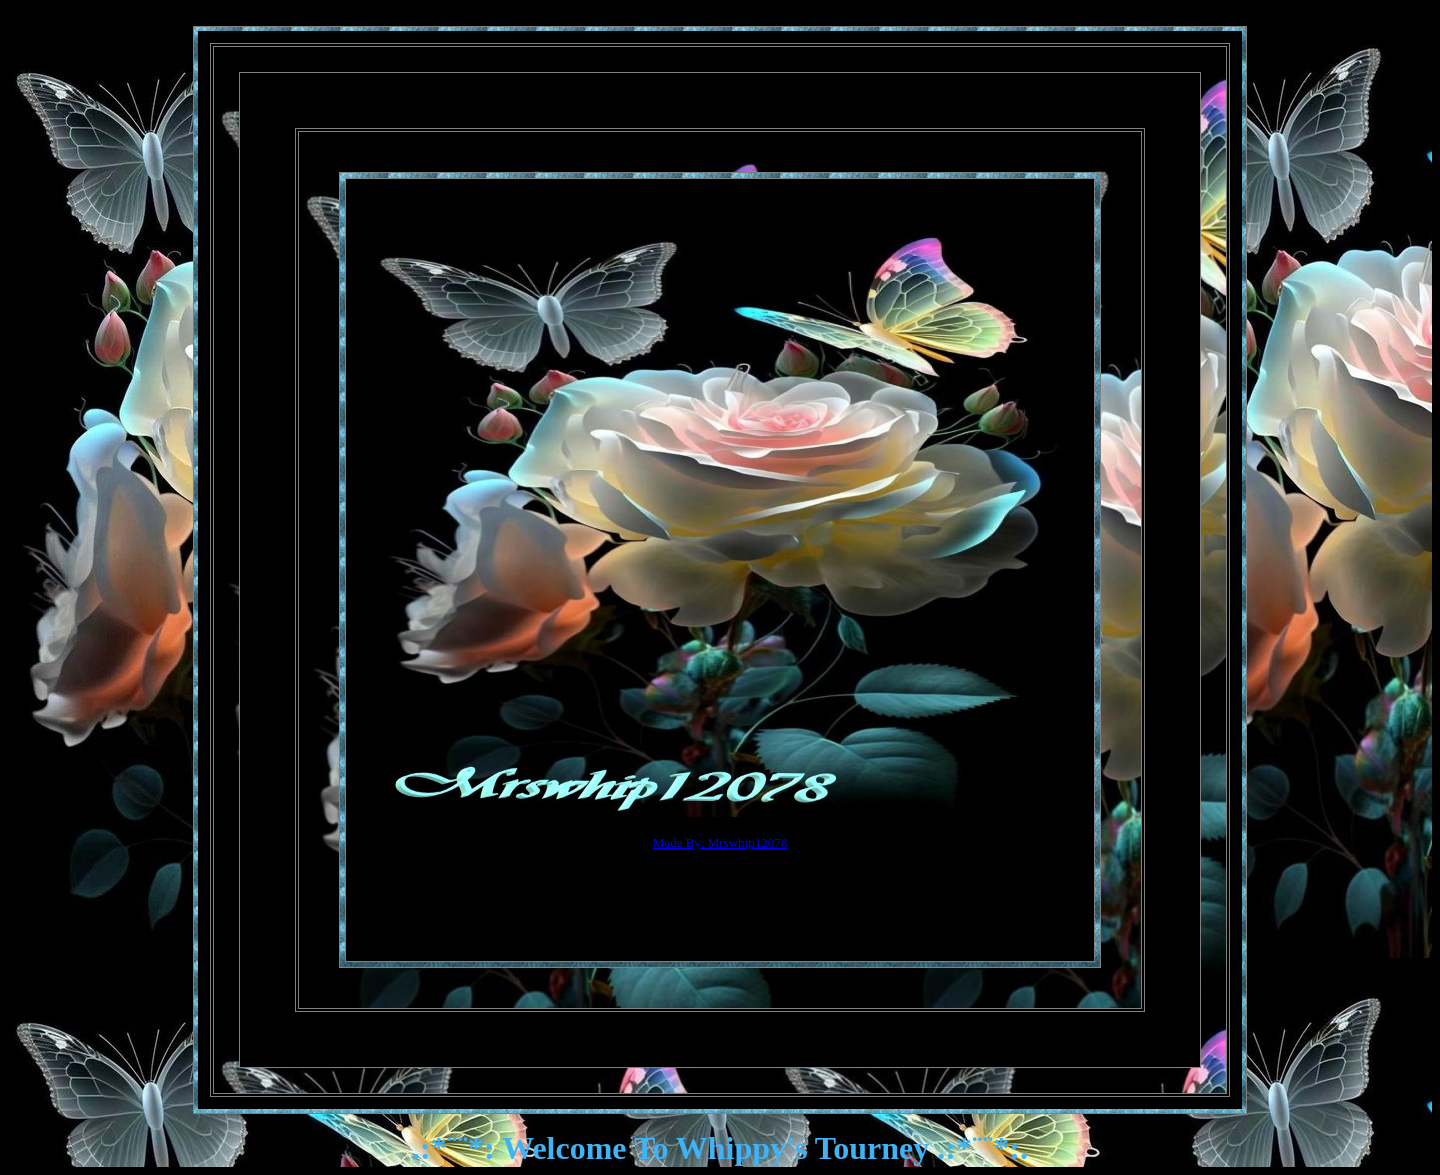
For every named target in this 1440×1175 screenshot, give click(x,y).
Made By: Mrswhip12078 (720, 842)
